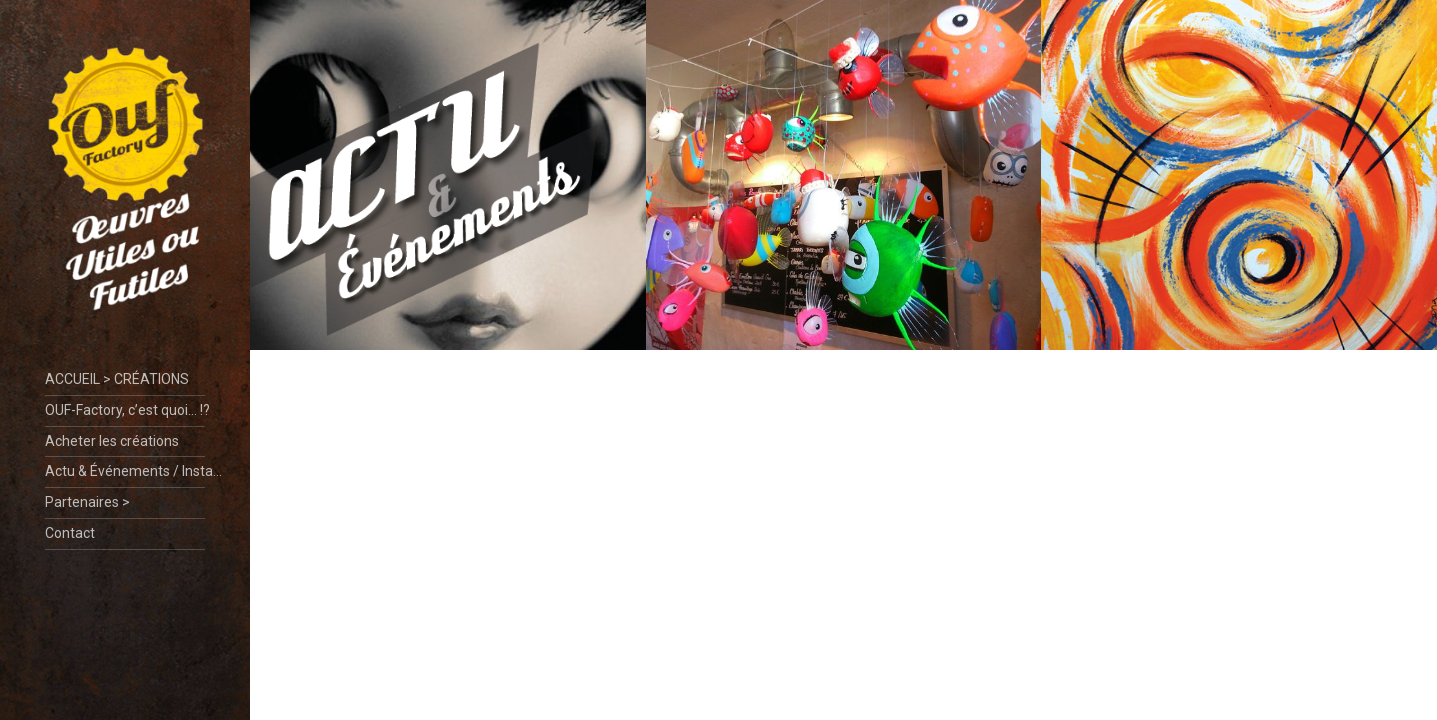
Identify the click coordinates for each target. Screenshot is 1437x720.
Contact (70, 533)
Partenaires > (87, 502)
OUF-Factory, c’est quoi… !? (125, 410)
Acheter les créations (112, 441)
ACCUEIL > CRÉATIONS (117, 379)
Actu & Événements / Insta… (125, 471)
